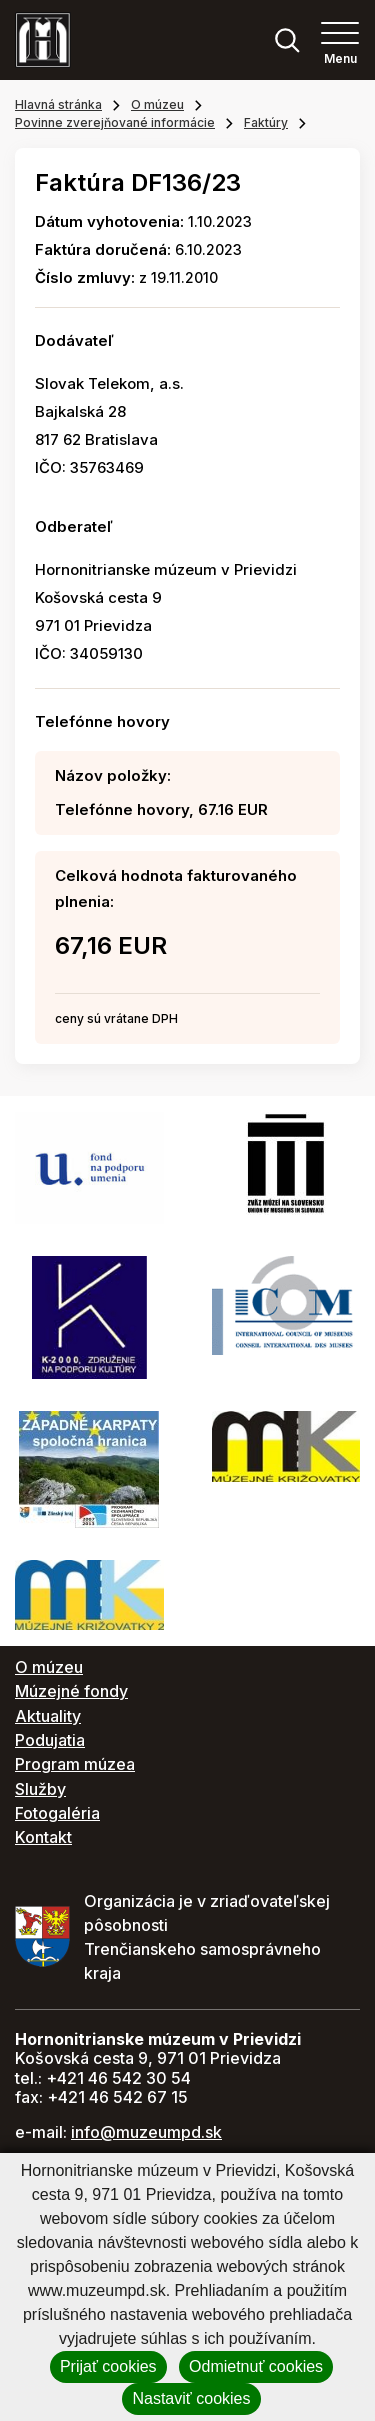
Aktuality (48, 1716)
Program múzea (75, 1764)
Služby (40, 1789)
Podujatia (50, 1740)
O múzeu (157, 104)
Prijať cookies (108, 2366)
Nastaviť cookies (191, 2398)
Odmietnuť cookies (256, 2366)
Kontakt (43, 1837)
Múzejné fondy (71, 1691)
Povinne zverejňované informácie (115, 122)
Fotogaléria (57, 1813)
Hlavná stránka (58, 104)
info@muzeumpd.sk (146, 2132)
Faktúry (266, 122)
